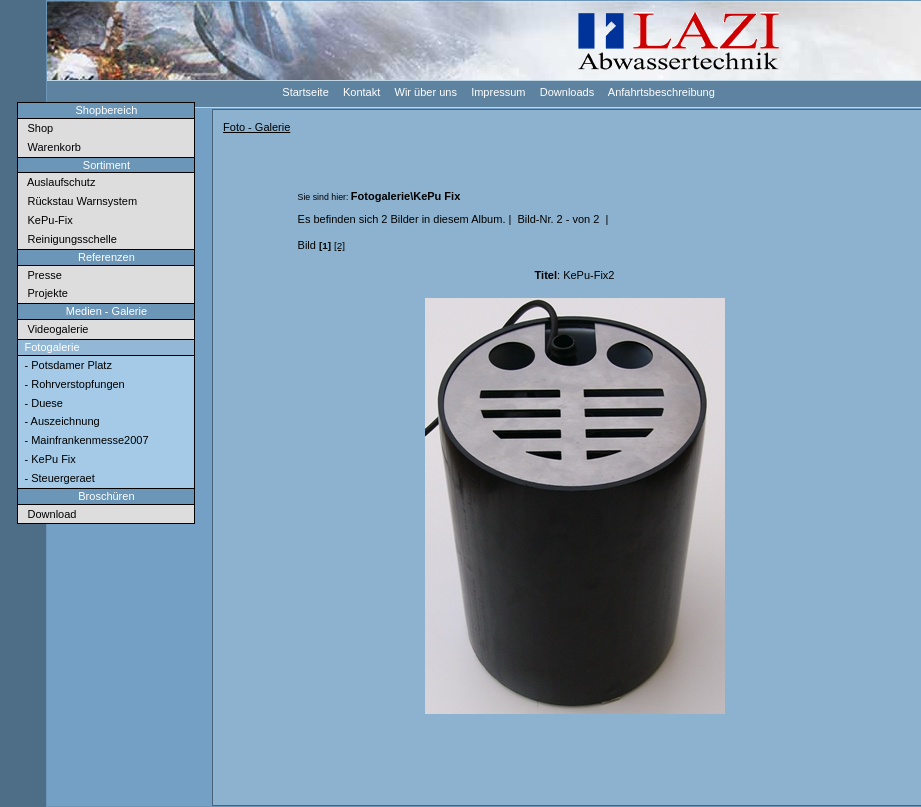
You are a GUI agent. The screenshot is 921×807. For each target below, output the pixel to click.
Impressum (497, 91)
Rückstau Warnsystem (79, 201)
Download (48, 514)
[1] (325, 245)
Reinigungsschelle (68, 239)
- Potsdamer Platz (66, 365)
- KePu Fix (48, 459)
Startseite (304, 91)
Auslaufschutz (58, 182)
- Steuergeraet (57, 478)
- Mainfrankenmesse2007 (84, 440)
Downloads (566, 91)
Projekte (44, 293)
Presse (41, 275)
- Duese (42, 403)
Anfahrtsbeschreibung (660, 91)
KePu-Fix (46, 220)
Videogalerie (54, 329)
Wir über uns (424, 91)
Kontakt (360, 91)
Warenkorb (51, 147)
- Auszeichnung (60, 421)
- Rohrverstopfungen (72, 384)
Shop (37, 128)
